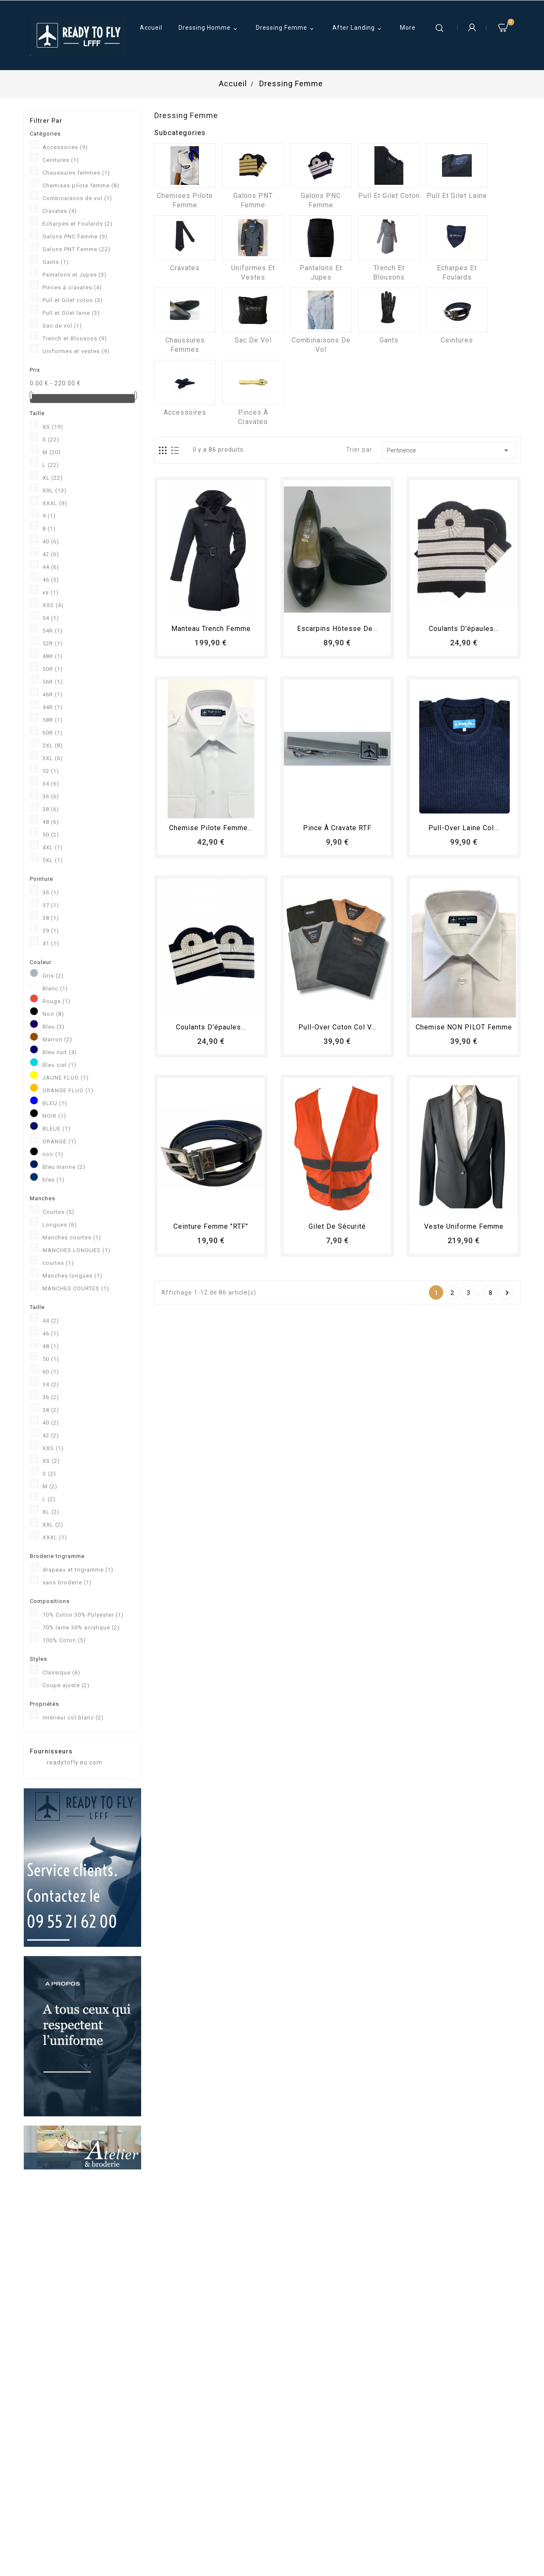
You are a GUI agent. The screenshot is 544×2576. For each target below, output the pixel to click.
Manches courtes (71, 1237)
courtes (58, 1263)
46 (50, 580)
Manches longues (72, 1275)
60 (50, 1372)
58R (52, 720)
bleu (53, 1179)
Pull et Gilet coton (72, 300)
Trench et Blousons (74, 338)
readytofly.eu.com (74, 1762)
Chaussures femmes (76, 173)
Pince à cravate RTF (337, 828)
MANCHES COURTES (75, 1288)
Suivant (507, 1293)
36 (50, 796)
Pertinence (449, 450)
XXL (54, 490)
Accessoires (65, 147)
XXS (53, 605)
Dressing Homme (209, 28)
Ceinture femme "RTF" (210, 1226)
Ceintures (60, 160)
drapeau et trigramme (77, 1570)
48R (52, 656)
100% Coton (64, 1640)
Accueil (151, 27)
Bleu (53, 1027)
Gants (55, 262)
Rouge (56, 1001)
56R (52, 682)
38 (50, 809)
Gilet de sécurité (337, 1226)
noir (52, 1154)
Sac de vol (62, 325)
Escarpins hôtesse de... (337, 629)
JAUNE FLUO (65, 1078)
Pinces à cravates (72, 287)
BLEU (54, 1103)
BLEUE (56, 1128)
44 (50, 567)
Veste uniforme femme (464, 1226)
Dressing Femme (286, 28)
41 (50, 943)
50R (52, 669)
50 (50, 834)
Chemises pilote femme (80, 185)
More (408, 27)
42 (50, 554)
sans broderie (67, 1582)
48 (50, 822)
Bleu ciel (59, 1065)
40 (50, 541)
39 (50, 930)
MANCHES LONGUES (76, 1250)
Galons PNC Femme (75, 236)
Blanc (55, 988)
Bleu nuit (59, 1052)
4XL (52, 847)
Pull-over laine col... (463, 828)
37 (50, 905)
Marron (57, 1039)
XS (52, 427)
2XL (52, 745)
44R (52, 707)
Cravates (59, 211)
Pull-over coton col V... (337, 1027)
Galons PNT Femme (76, 249)
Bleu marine (63, 1167)
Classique (61, 1672)
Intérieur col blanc (73, 1717)
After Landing (358, 28)
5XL (52, 860)
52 (50, 771)
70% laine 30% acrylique (81, 1627)
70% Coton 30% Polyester (83, 1615)
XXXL (54, 503)
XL (52, 478)
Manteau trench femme (211, 629)
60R (52, 733)
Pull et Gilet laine (71, 313)
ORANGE (59, 1141)
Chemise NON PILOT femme (464, 1027)
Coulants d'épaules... (464, 629)
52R (52, 643)
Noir (53, 1014)
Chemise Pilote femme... (211, 828)
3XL (52, 758)
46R (52, 694)
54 (50, 618)
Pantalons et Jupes (74, 274)
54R (52, 631)
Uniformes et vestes (76, 351)
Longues (59, 1225)
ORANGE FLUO (68, 1090)
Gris (53, 976)
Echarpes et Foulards (77, 224)
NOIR (54, 1116)
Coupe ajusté (66, 1685)
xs (50, 592)
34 (50, 783)
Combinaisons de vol (77, 198)
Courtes (58, 1212)
